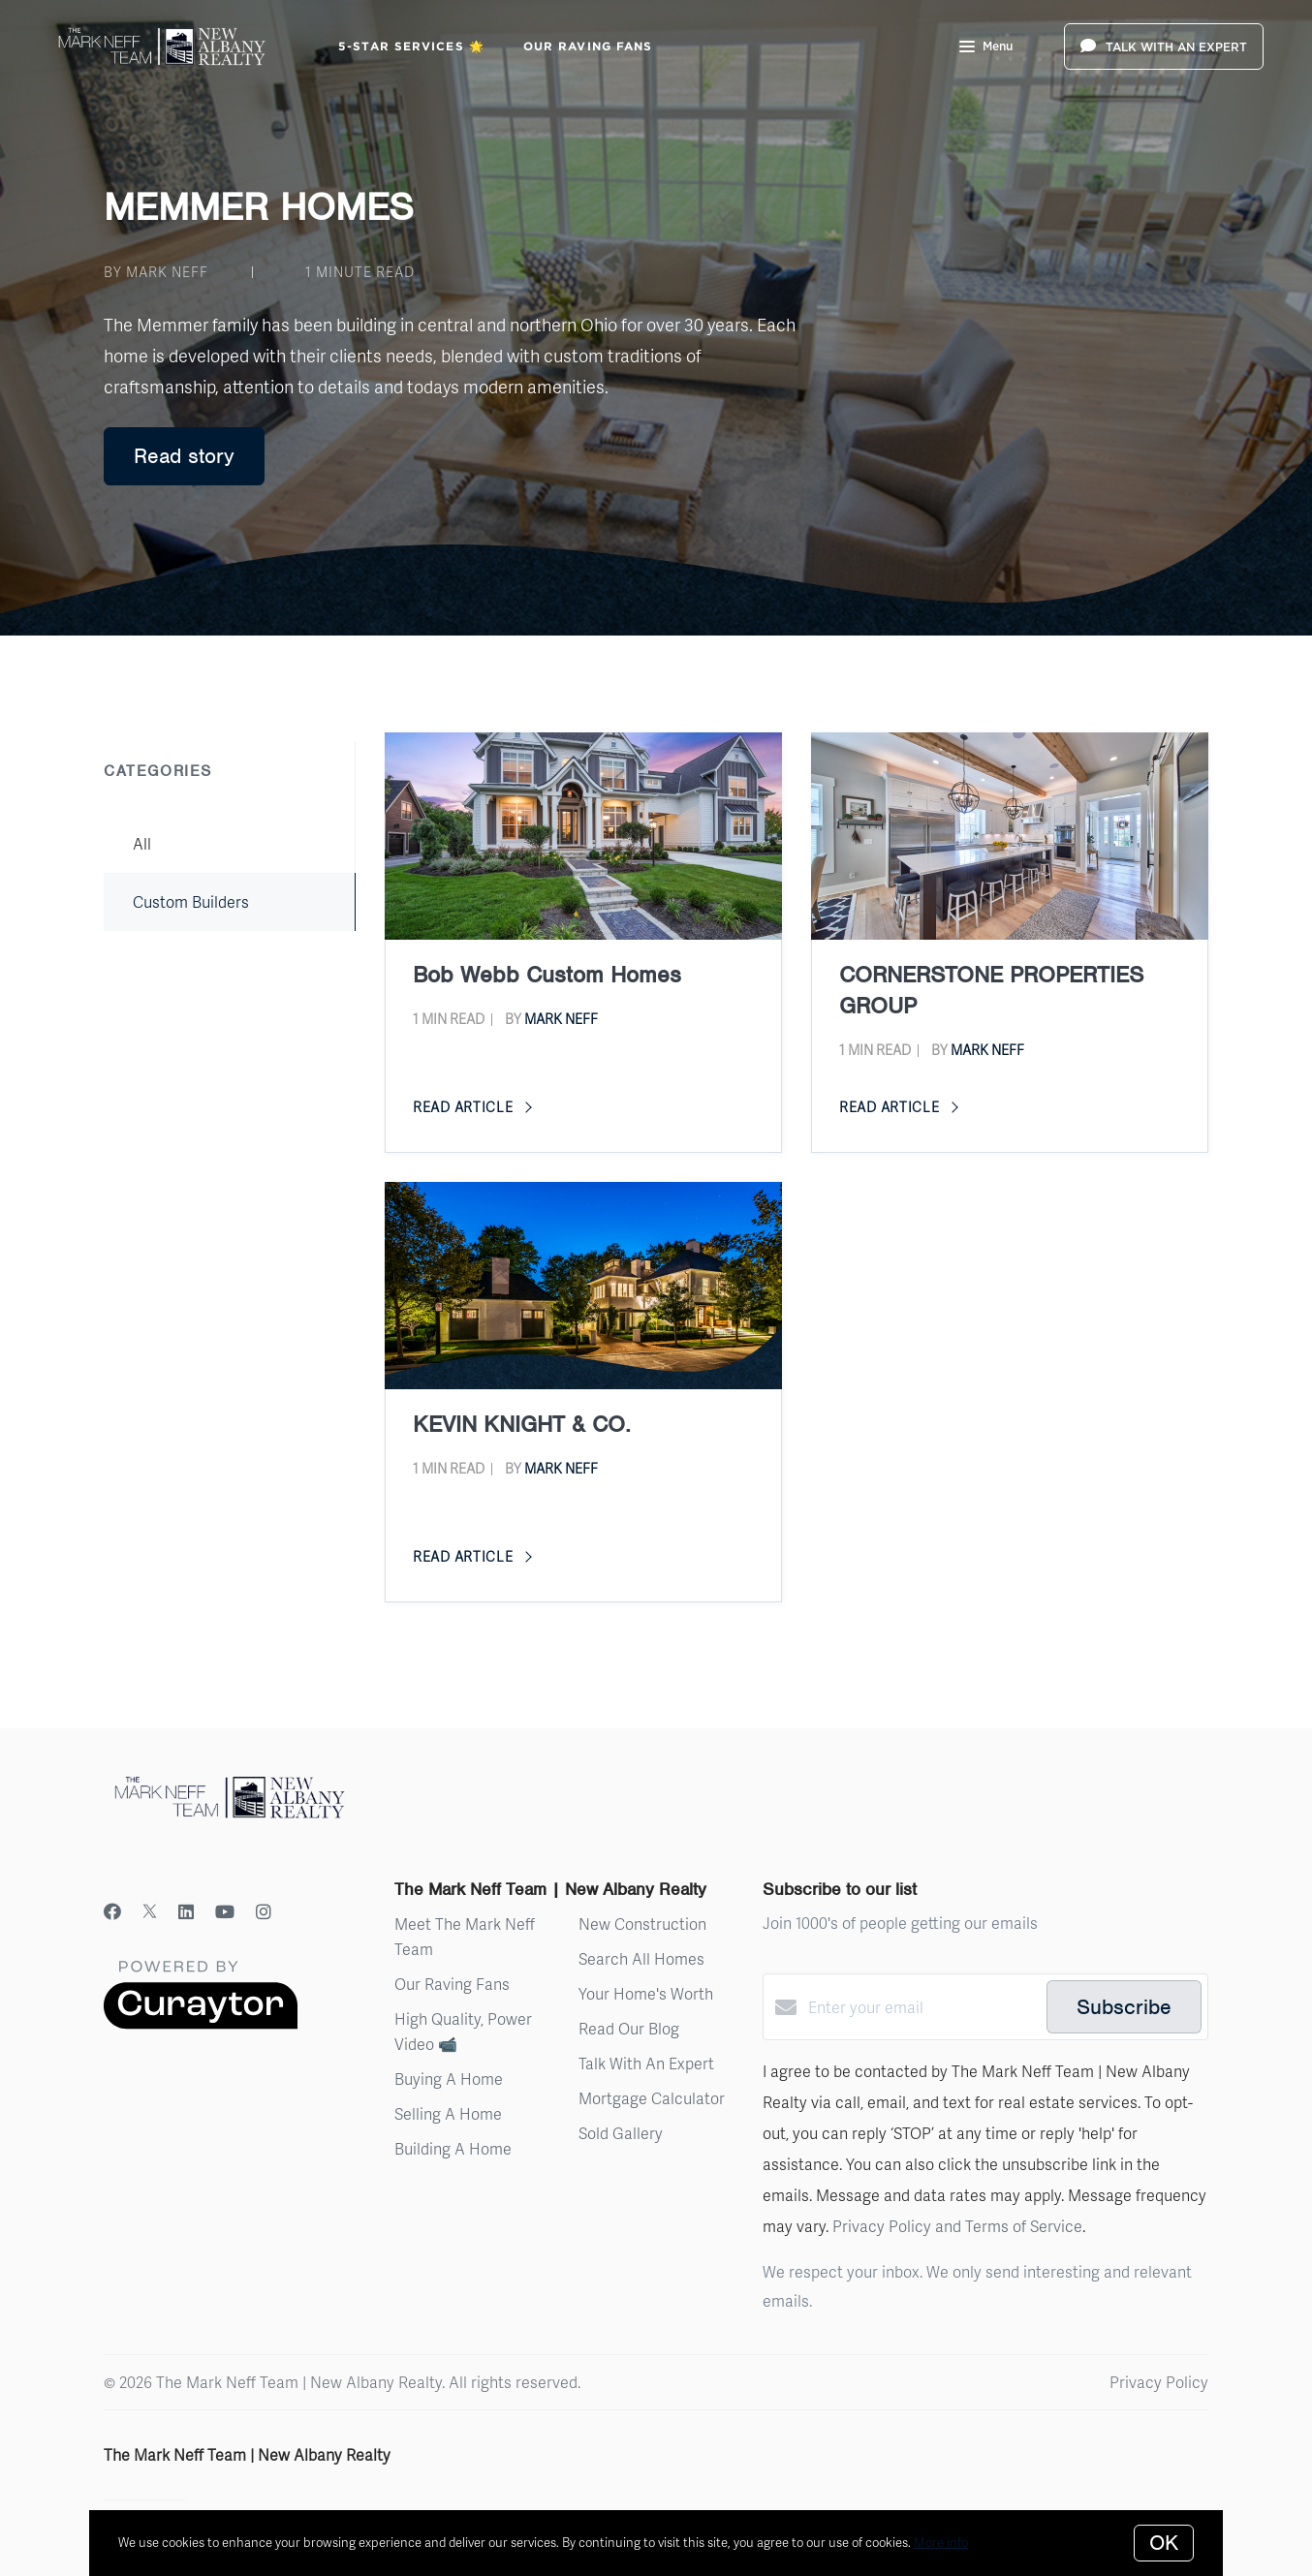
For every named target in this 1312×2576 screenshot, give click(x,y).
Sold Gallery (620, 2133)
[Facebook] (112, 1911)
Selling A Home (448, 2113)
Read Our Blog (628, 2028)
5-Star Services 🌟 (411, 46)
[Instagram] (263, 1911)
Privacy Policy (1158, 2382)
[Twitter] (149, 1911)
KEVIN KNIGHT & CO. (522, 1424)
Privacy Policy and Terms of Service (957, 2226)
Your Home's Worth (645, 1993)
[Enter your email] (922, 2007)
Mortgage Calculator (651, 2098)
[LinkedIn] (186, 1911)
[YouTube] (224, 1911)
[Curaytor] (200, 2023)
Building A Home (453, 2148)
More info (941, 2542)
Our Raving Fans (588, 46)
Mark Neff (561, 1018)
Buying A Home (448, 2078)
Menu (986, 48)
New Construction (642, 1923)
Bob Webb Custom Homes (547, 974)
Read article (472, 1107)
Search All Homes (641, 1958)
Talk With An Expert (646, 2063)
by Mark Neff (156, 272)
